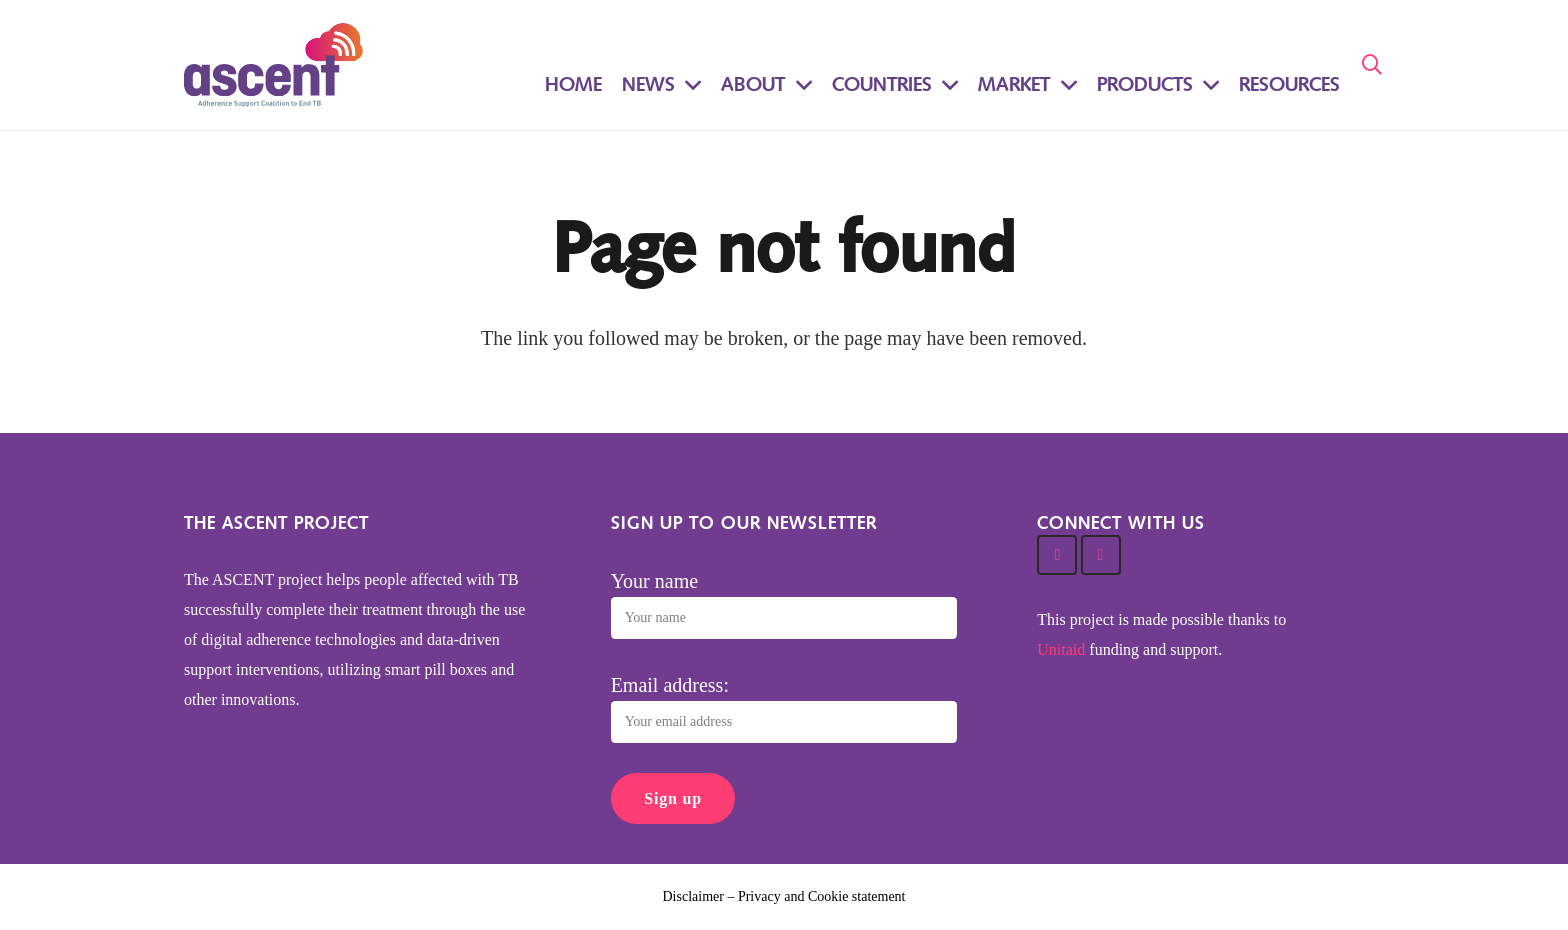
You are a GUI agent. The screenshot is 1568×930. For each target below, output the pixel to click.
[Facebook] (1101, 555)
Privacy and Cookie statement (822, 896)
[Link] (273, 65)
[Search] (1372, 65)
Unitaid (1061, 649)
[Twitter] (1057, 555)
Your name (654, 581)
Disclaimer (693, 896)
